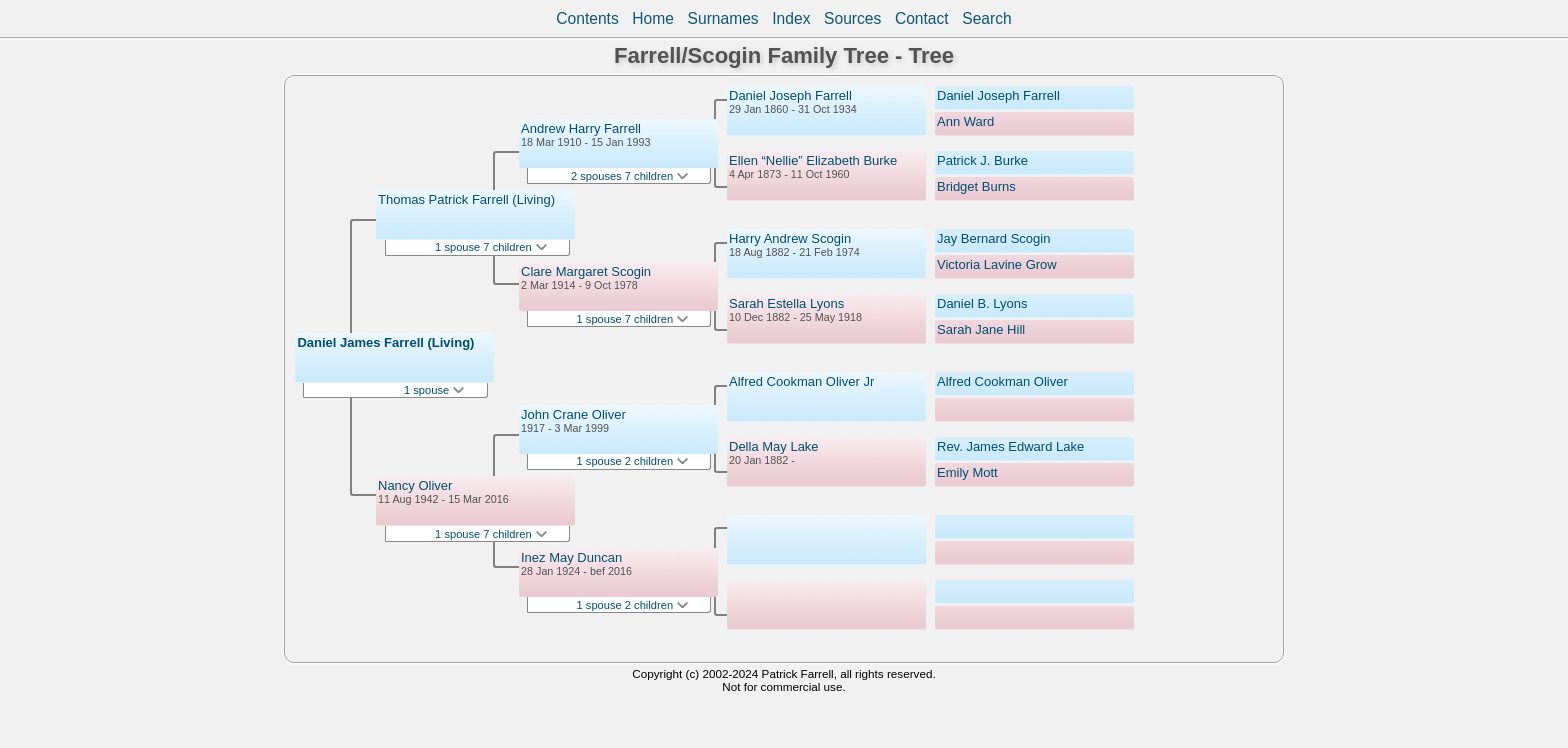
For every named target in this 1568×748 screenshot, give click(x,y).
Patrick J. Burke (982, 160)
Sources (852, 18)
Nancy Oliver (415, 485)
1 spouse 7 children (491, 247)
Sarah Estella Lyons (786, 303)
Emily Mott (967, 472)
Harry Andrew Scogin (790, 238)
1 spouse (434, 390)
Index (791, 18)
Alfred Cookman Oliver (1002, 381)
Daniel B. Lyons (982, 303)
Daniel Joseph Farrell (790, 95)
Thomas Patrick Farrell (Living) (466, 199)
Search (986, 18)
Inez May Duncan (571, 557)
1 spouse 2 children (633, 461)
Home (653, 18)
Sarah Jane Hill (981, 329)
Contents (587, 18)
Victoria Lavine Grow (997, 264)
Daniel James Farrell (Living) (385, 342)
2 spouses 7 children (629, 176)
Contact (922, 18)
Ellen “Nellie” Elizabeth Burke (813, 160)
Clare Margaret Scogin (586, 271)
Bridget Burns (976, 186)
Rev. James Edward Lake (1010, 446)
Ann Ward (965, 121)
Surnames (723, 18)
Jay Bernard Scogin (993, 238)
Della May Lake (774, 446)
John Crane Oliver (573, 414)
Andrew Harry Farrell (581, 128)
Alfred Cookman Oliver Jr (801, 381)
